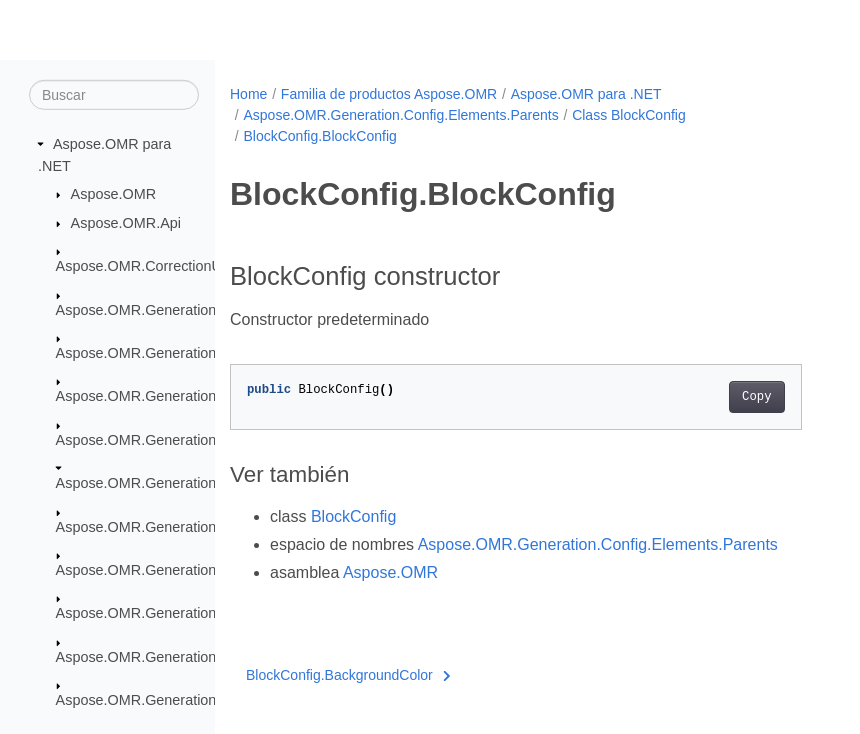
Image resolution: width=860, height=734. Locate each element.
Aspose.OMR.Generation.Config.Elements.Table (210, 570)
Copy (756, 397)
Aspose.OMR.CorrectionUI (141, 266)
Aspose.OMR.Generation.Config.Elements (191, 396)
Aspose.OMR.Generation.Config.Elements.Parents (400, 115)
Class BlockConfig (629, 115)
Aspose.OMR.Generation (136, 309)
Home (248, 94)
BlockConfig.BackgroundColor (348, 675)
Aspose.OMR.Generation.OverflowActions (190, 657)
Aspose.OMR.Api (126, 223)
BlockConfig (353, 516)
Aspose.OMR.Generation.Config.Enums (183, 613)
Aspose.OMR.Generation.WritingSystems (188, 700)
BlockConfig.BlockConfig (319, 136)
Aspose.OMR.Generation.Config (159, 353)
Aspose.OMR (114, 194)
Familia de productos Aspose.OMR (389, 94)
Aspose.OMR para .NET (586, 94)
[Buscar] (114, 95)
